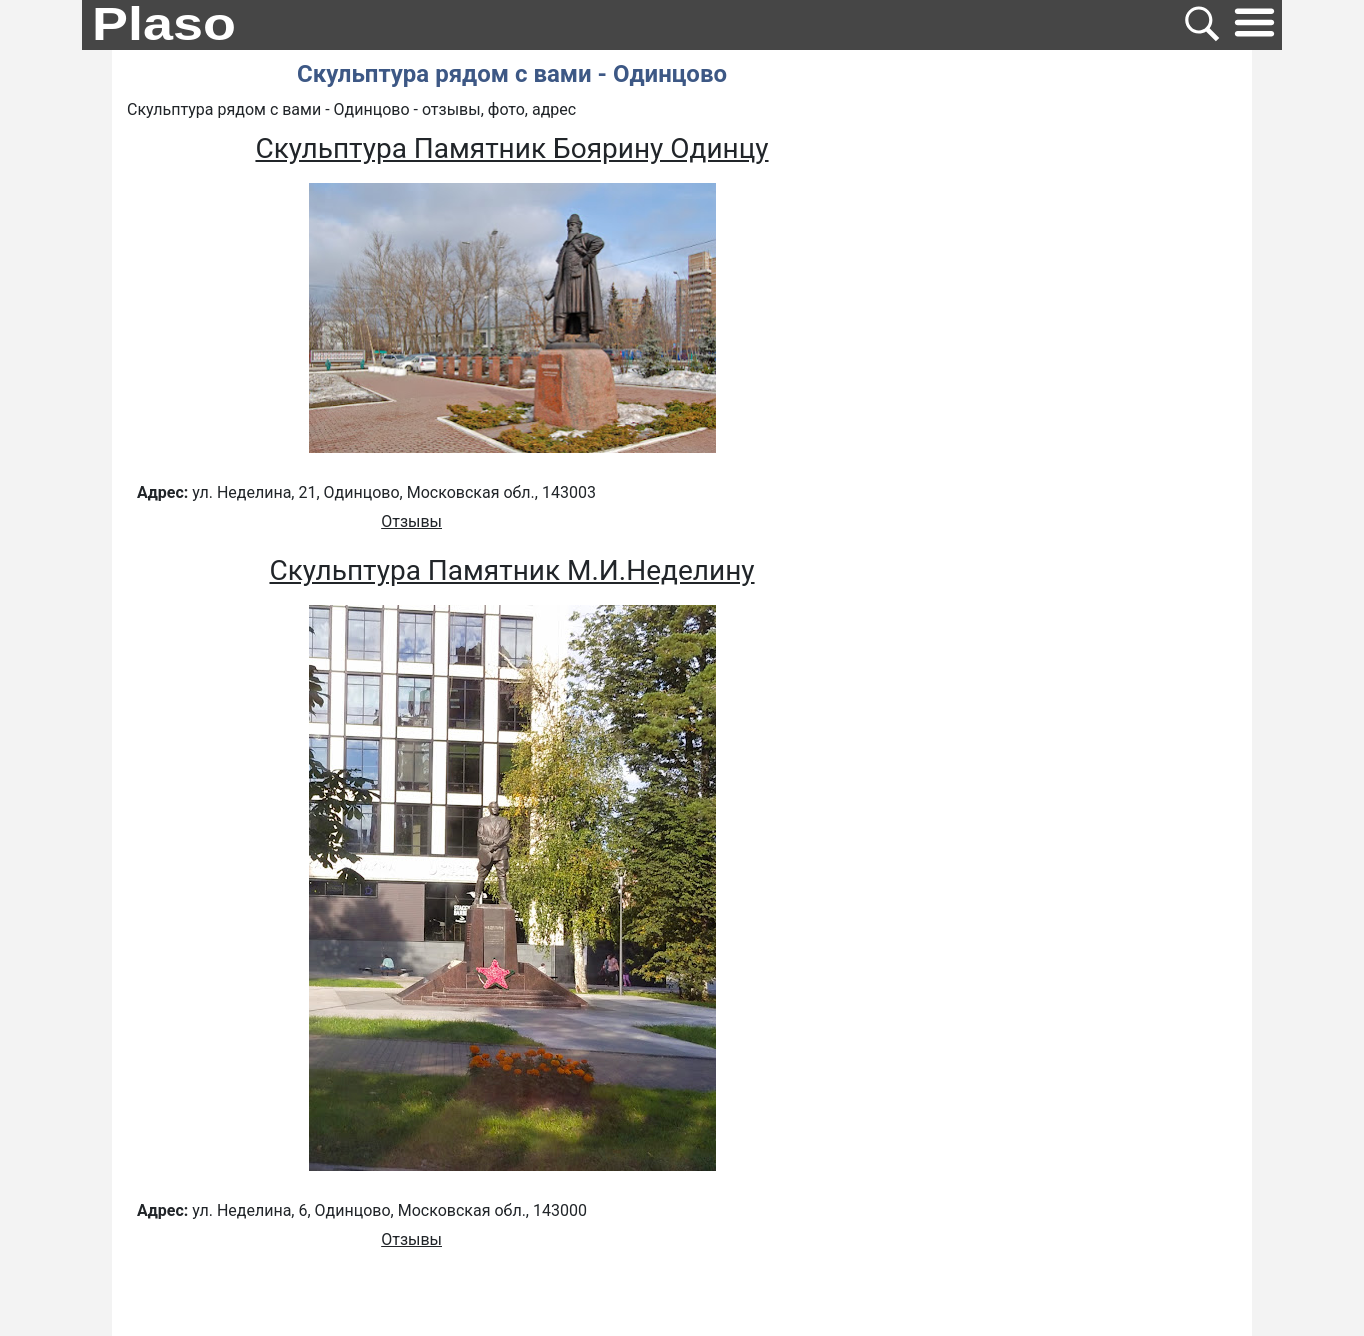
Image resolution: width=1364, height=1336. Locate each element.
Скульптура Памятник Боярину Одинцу (511, 148)
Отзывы (411, 521)
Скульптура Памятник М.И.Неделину (511, 570)
